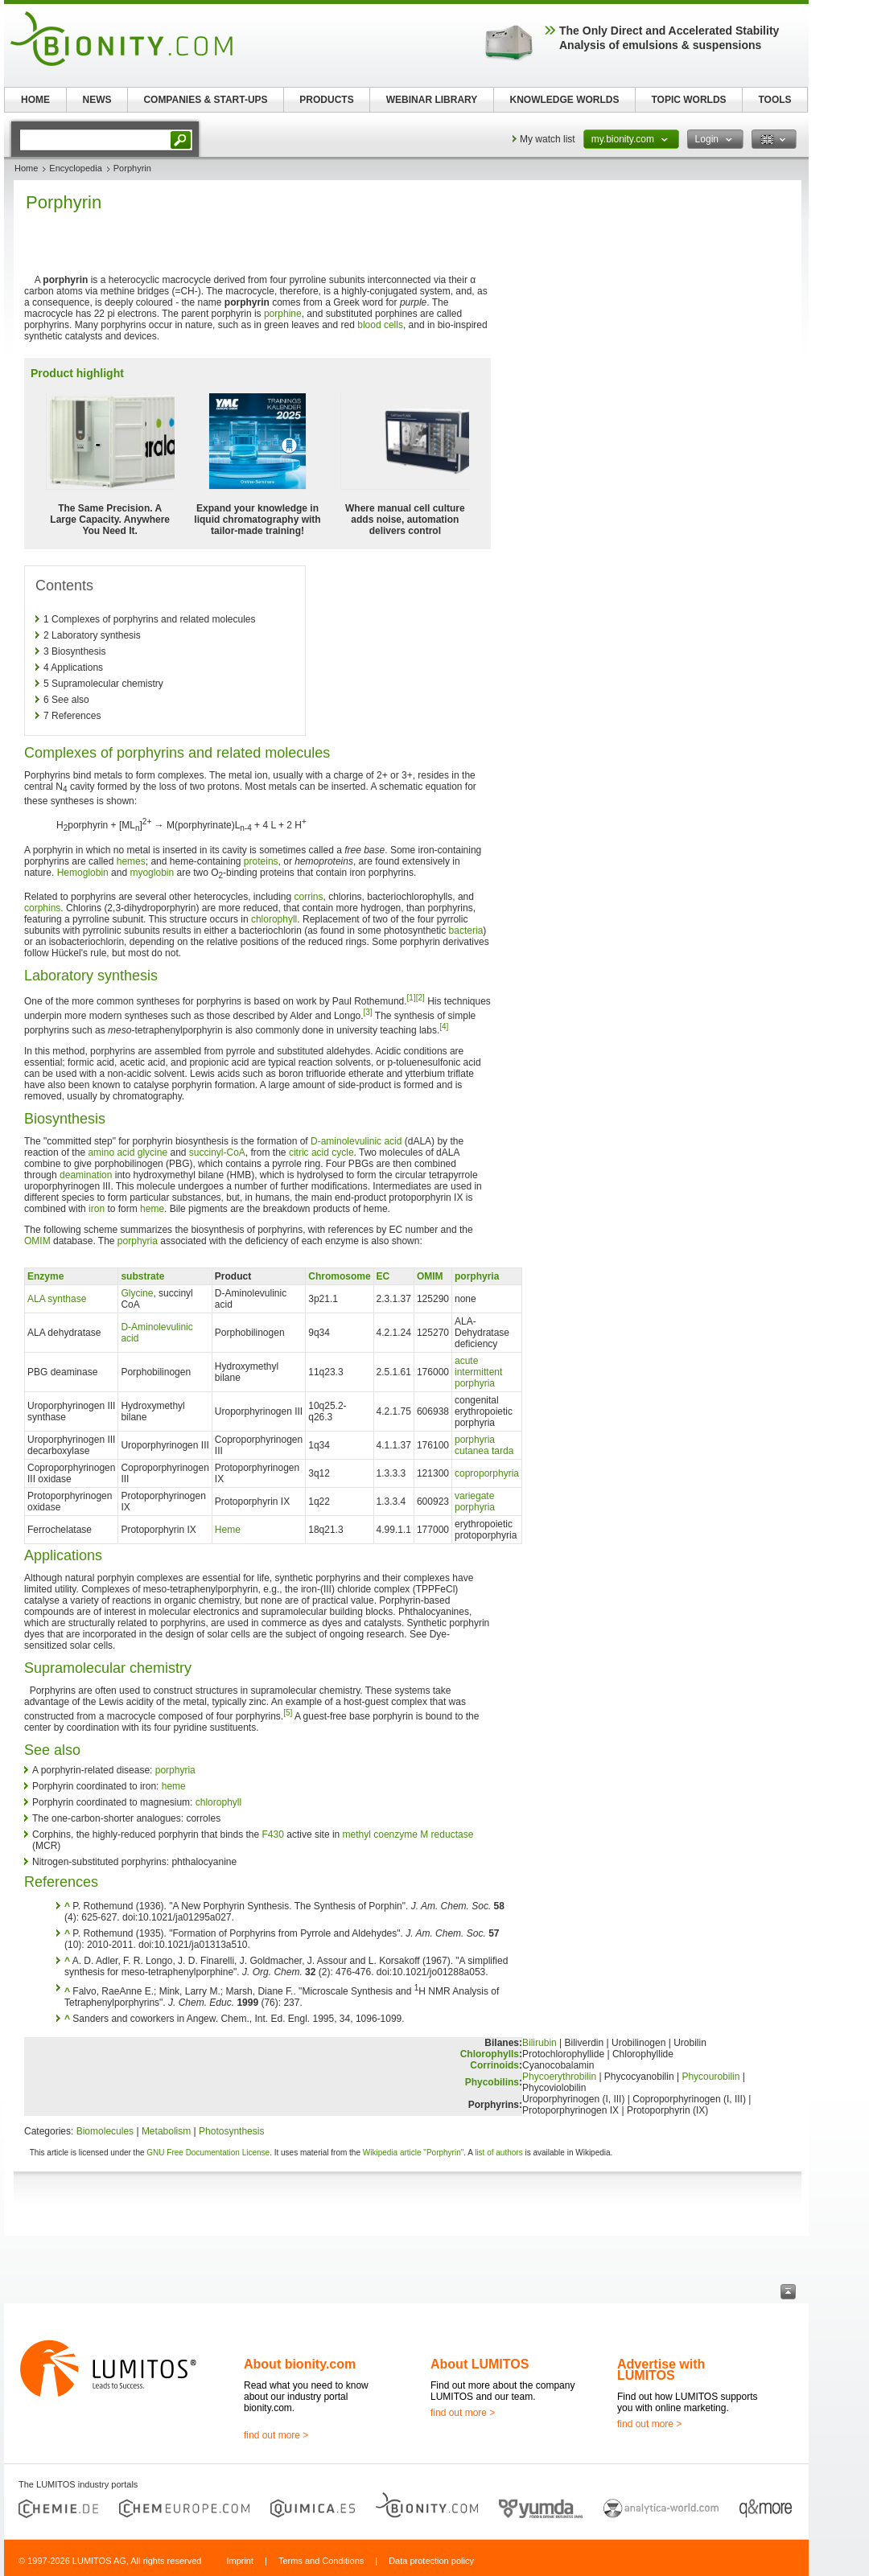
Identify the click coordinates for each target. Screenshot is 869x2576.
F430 (273, 1834)
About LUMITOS (479, 2364)
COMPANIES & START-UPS (205, 99)
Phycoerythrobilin (559, 2076)
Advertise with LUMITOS (661, 2369)
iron (97, 1208)
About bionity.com (300, 2364)
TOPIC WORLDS (688, 99)
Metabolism (166, 2131)
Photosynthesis (231, 2131)
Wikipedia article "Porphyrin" (413, 2152)
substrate (142, 1276)
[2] (420, 997)
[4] (443, 1026)
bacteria (466, 930)
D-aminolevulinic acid (356, 1141)
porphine (283, 313)
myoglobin (152, 872)
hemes (131, 861)
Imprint (239, 2561)
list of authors (498, 2152)
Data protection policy (431, 2561)
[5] (287, 1712)
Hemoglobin (83, 872)
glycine (152, 1152)
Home (26, 168)
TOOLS (774, 99)
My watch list (547, 139)
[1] (411, 997)
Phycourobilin (710, 2076)
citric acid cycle (321, 1152)
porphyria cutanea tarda (484, 1445)
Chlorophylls (489, 2054)
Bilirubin (539, 2042)
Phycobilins (492, 2082)
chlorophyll (274, 919)
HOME (35, 99)
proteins (261, 861)
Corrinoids (494, 2065)
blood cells (380, 325)
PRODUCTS (326, 99)
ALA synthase (56, 1298)
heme (152, 1208)
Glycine (137, 1293)
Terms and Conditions (321, 2561)
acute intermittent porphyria (478, 1372)
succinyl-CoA (217, 1152)
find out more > (276, 2435)
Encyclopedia (75, 168)
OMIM (37, 1241)
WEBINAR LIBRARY (432, 99)
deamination (86, 1175)
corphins (42, 908)
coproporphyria (487, 1473)
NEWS (97, 99)
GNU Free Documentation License (208, 2152)
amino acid (111, 1152)
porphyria (137, 1241)
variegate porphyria (475, 1501)
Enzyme (45, 1276)
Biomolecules (105, 2131)
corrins (308, 896)
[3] (368, 1012)
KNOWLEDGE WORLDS (565, 99)
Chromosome (339, 1276)
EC (383, 1276)
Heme (228, 1529)
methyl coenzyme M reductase (408, 1834)
